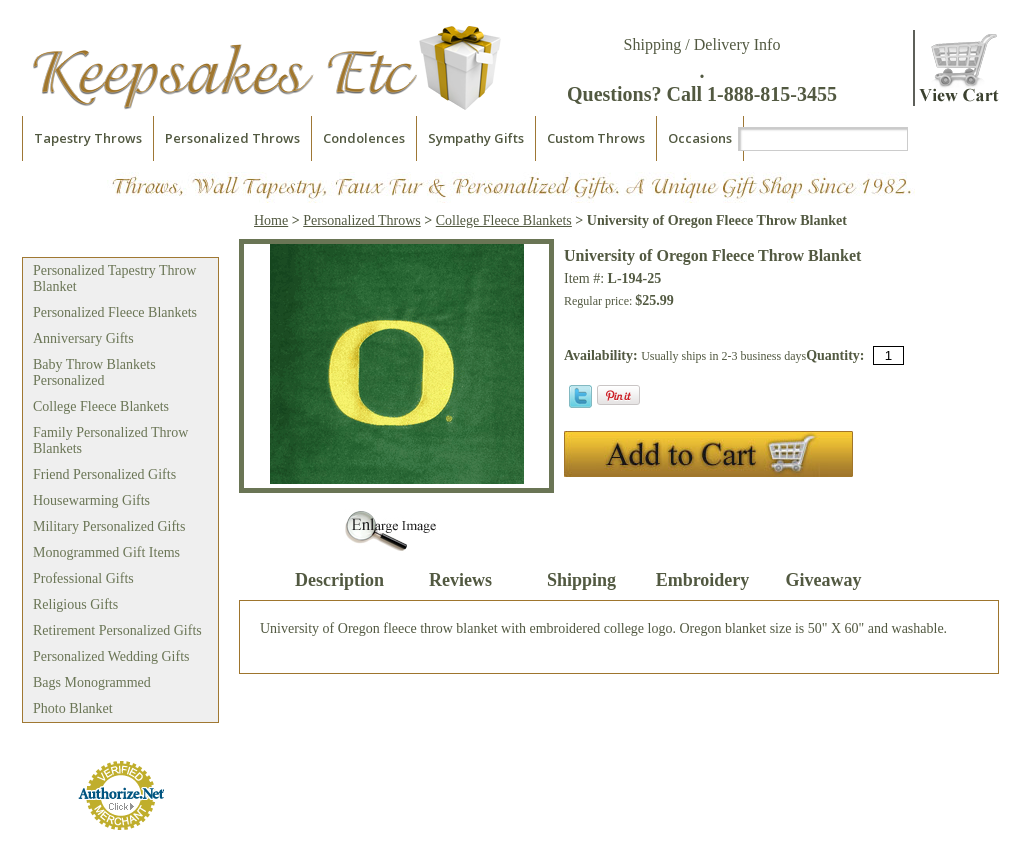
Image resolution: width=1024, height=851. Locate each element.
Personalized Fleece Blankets (115, 312)
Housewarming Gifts (91, 500)
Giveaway (824, 580)
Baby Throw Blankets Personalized (94, 372)
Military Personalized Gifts (109, 526)
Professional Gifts (83, 578)
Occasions (700, 138)
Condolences (364, 138)
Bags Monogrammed (92, 682)
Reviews (460, 580)
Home (271, 220)
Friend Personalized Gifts (104, 474)
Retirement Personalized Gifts (117, 630)
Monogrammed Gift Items (106, 552)
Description (339, 580)
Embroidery (703, 580)
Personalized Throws (232, 138)
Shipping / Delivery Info (702, 44)
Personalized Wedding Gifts (111, 656)
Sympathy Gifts (476, 138)
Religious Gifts (75, 604)
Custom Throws (596, 138)
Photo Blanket (73, 708)
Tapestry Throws (88, 138)
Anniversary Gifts (83, 338)
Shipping (581, 580)
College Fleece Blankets (101, 406)
